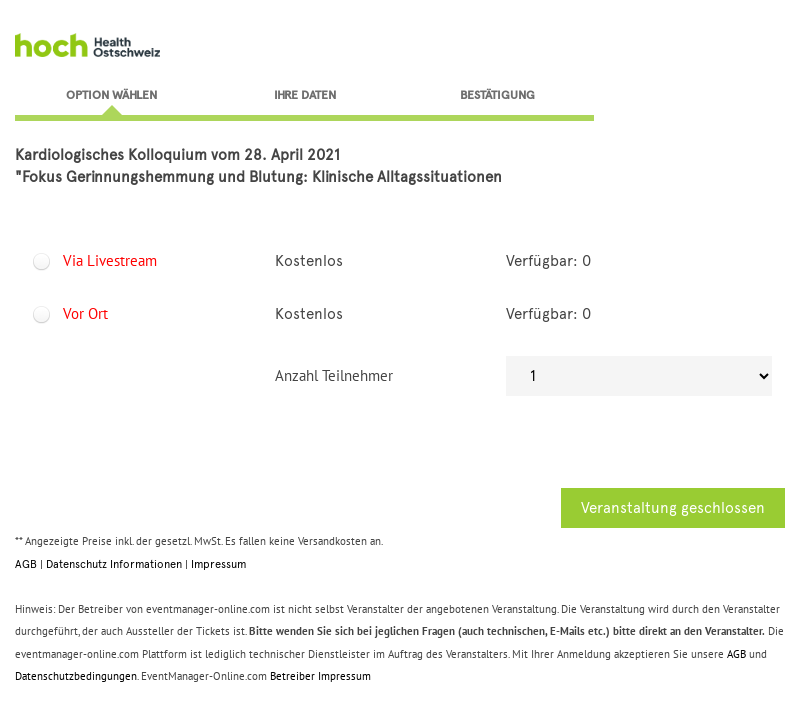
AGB (26, 564)
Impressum (218, 564)
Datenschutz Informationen (114, 564)
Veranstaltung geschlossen (673, 508)
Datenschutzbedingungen (76, 676)
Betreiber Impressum (320, 676)
